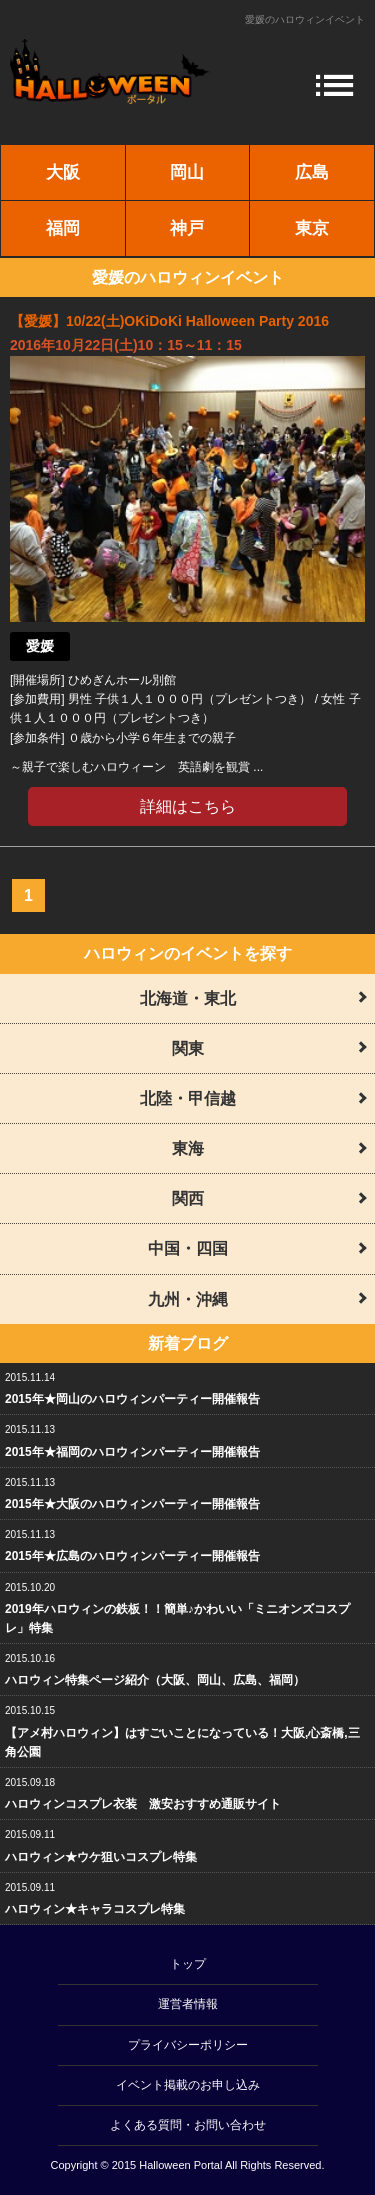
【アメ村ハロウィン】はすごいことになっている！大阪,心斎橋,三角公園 (182, 1742)
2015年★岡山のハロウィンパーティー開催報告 (132, 1399)
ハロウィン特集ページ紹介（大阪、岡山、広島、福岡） (155, 1680)
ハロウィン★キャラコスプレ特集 (95, 1909)
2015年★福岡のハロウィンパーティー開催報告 (132, 1452)
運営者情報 (188, 2004)
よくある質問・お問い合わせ (188, 2125)
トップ (188, 1964)
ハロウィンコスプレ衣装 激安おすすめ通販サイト (143, 1804)
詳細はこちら (188, 806)
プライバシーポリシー (188, 2045)
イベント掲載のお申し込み (188, 2085)
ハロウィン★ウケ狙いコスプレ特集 (101, 1857)
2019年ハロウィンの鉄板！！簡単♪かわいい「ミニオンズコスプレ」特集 (177, 1618)
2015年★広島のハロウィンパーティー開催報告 (132, 1556)
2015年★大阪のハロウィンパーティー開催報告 (132, 1504)
